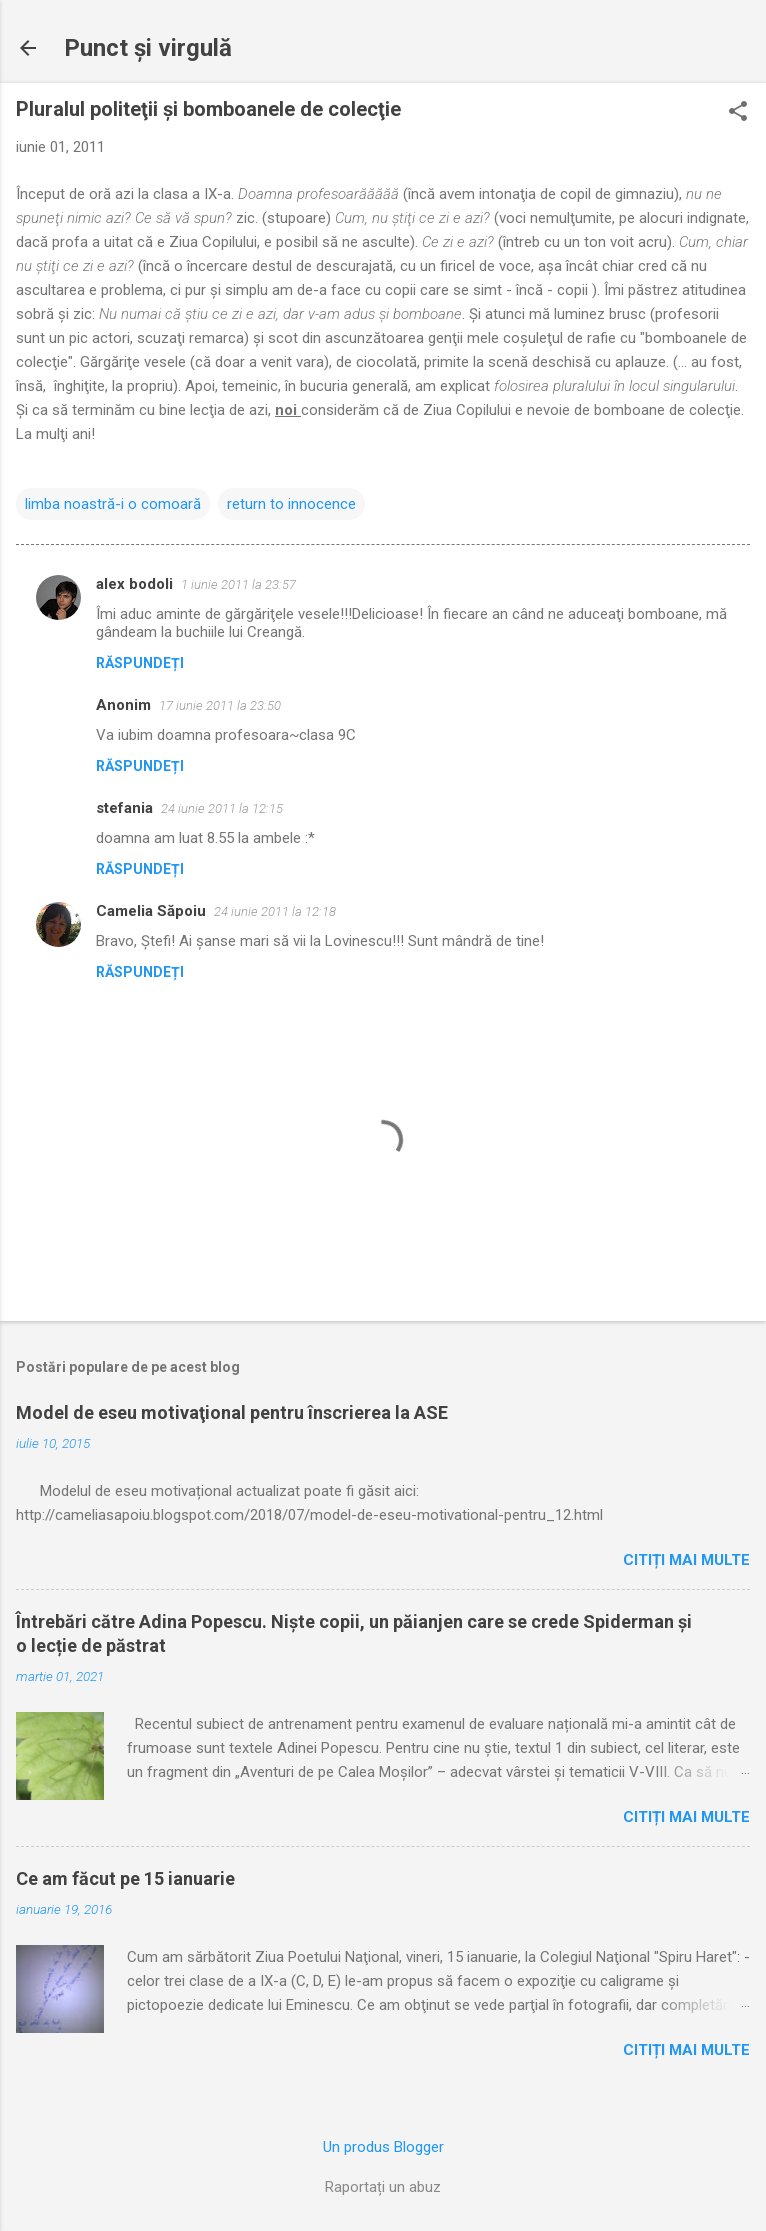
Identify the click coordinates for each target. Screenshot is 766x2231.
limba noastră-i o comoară (113, 504)
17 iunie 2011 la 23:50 (220, 705)
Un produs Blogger (383, 2147)
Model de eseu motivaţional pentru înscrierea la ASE (232, 1412)
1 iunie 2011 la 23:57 (238, 584)
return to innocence (291, 504)
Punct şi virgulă (148, 48)
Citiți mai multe (686, 1560)
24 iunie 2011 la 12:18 (275, 911)
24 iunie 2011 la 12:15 (222, 808)
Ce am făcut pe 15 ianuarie (125, 1878)
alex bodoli (134, 584)
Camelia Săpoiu (151, 911)
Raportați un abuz (383, 2187)
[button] (738, 113)
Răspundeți (140, 663)
